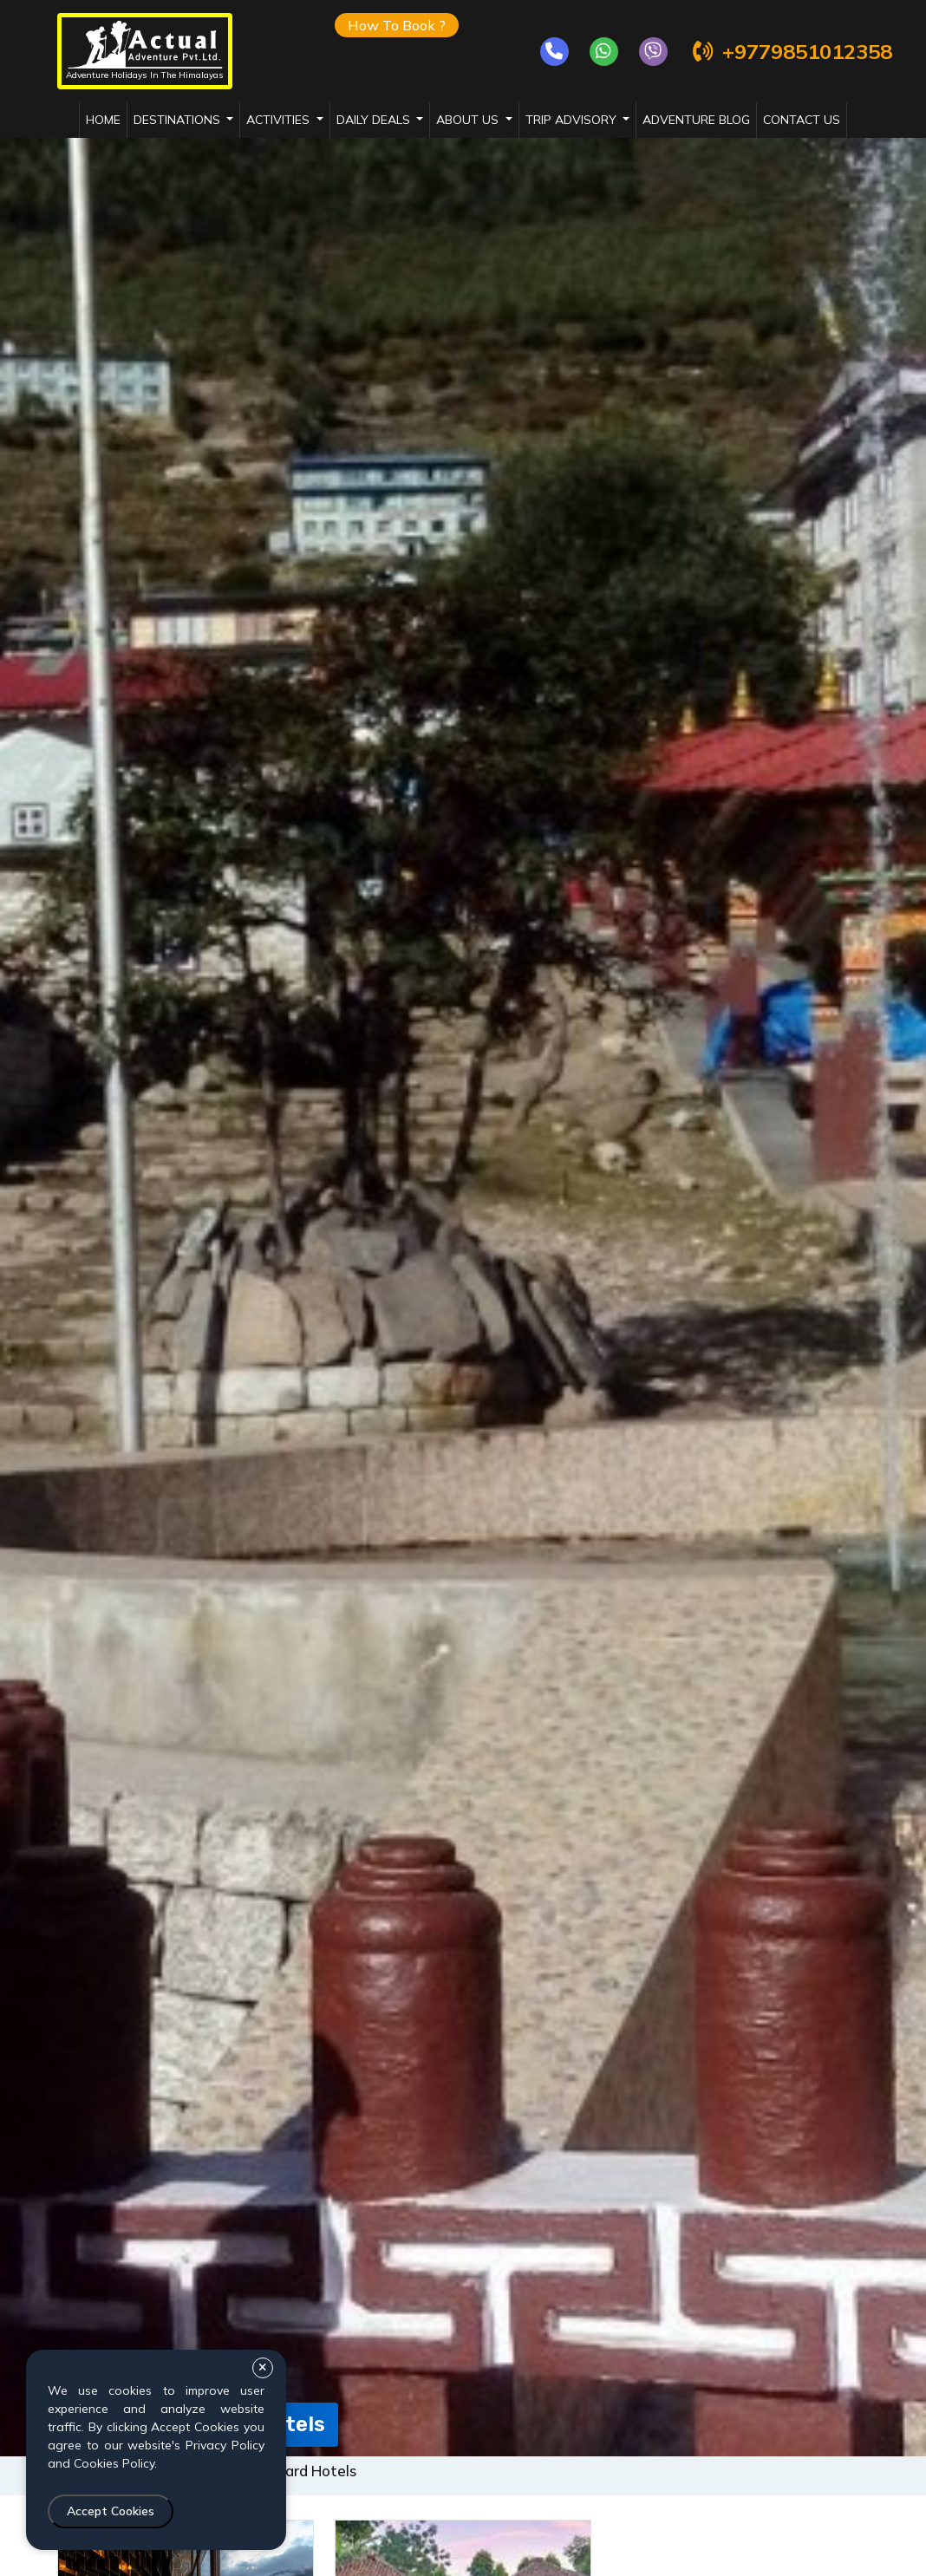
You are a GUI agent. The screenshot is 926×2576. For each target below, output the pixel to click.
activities (279, 119)
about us (469, 119)
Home (103, 119)
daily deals (375, 119)
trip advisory (572, 119)
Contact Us (801, 119)
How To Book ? (397, 25)
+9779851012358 (790, 51)
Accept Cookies (110, 2511)
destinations (179, 119)
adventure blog (696, 119)
